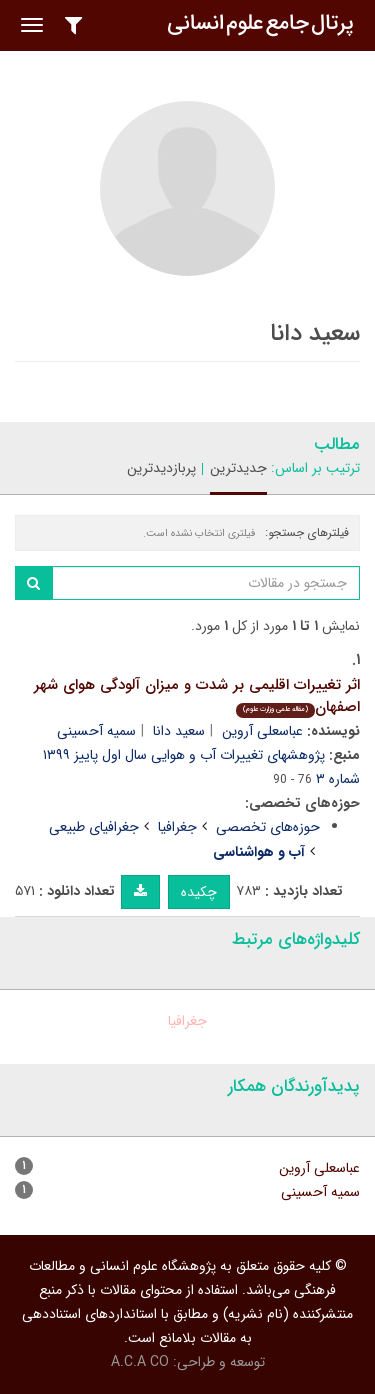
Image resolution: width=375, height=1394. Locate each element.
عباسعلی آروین (262, 731)
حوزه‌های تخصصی (268, 827)
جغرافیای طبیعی (94, 827)
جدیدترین (238, 468)
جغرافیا (177, 827)
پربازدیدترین (161, 468)
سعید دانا (179, 731)
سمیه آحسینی (96, 731)
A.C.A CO (140, 1362)
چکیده (199, 892)
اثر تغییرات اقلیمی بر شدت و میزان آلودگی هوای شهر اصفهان (197, 696)
